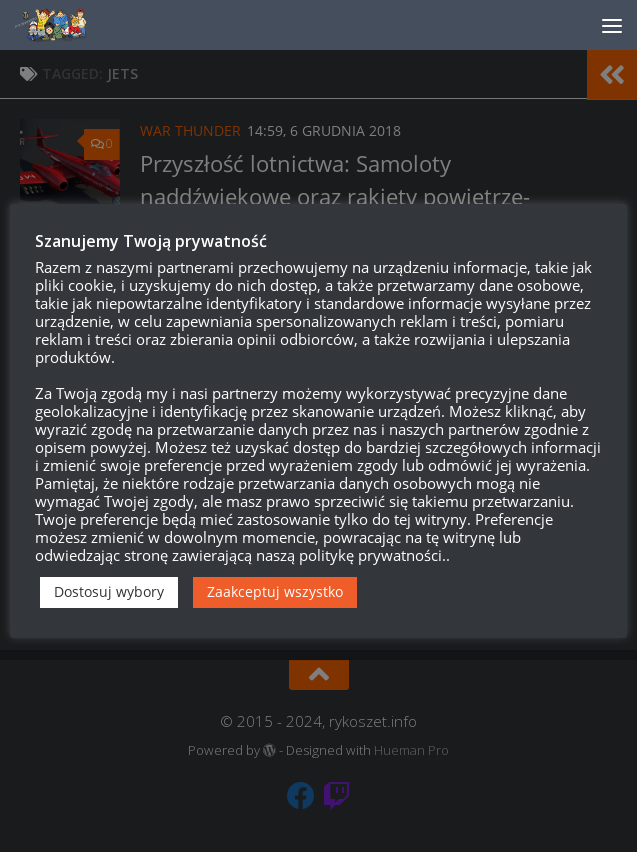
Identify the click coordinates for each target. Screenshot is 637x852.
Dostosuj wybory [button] (109, 591)
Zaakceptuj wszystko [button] (275, 591)
